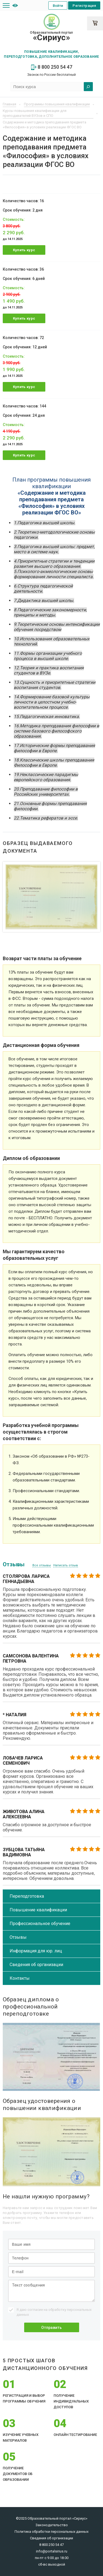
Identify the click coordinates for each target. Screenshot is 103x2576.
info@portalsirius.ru (51, 2551)
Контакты (20, 1978)
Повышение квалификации (38, 1909)
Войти (58, 6)
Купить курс (24, 250)
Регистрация (84, 6)
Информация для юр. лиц (36, 1950)
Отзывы (18, 1937)
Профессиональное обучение (40, 1923)
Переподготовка (27, 1896)
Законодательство (51, 2525)
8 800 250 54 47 (51, 67)
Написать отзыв (65, 1565)
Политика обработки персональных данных (51, 2531)
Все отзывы (41, 1565)
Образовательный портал (51, 36)
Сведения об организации (36, 1964)
